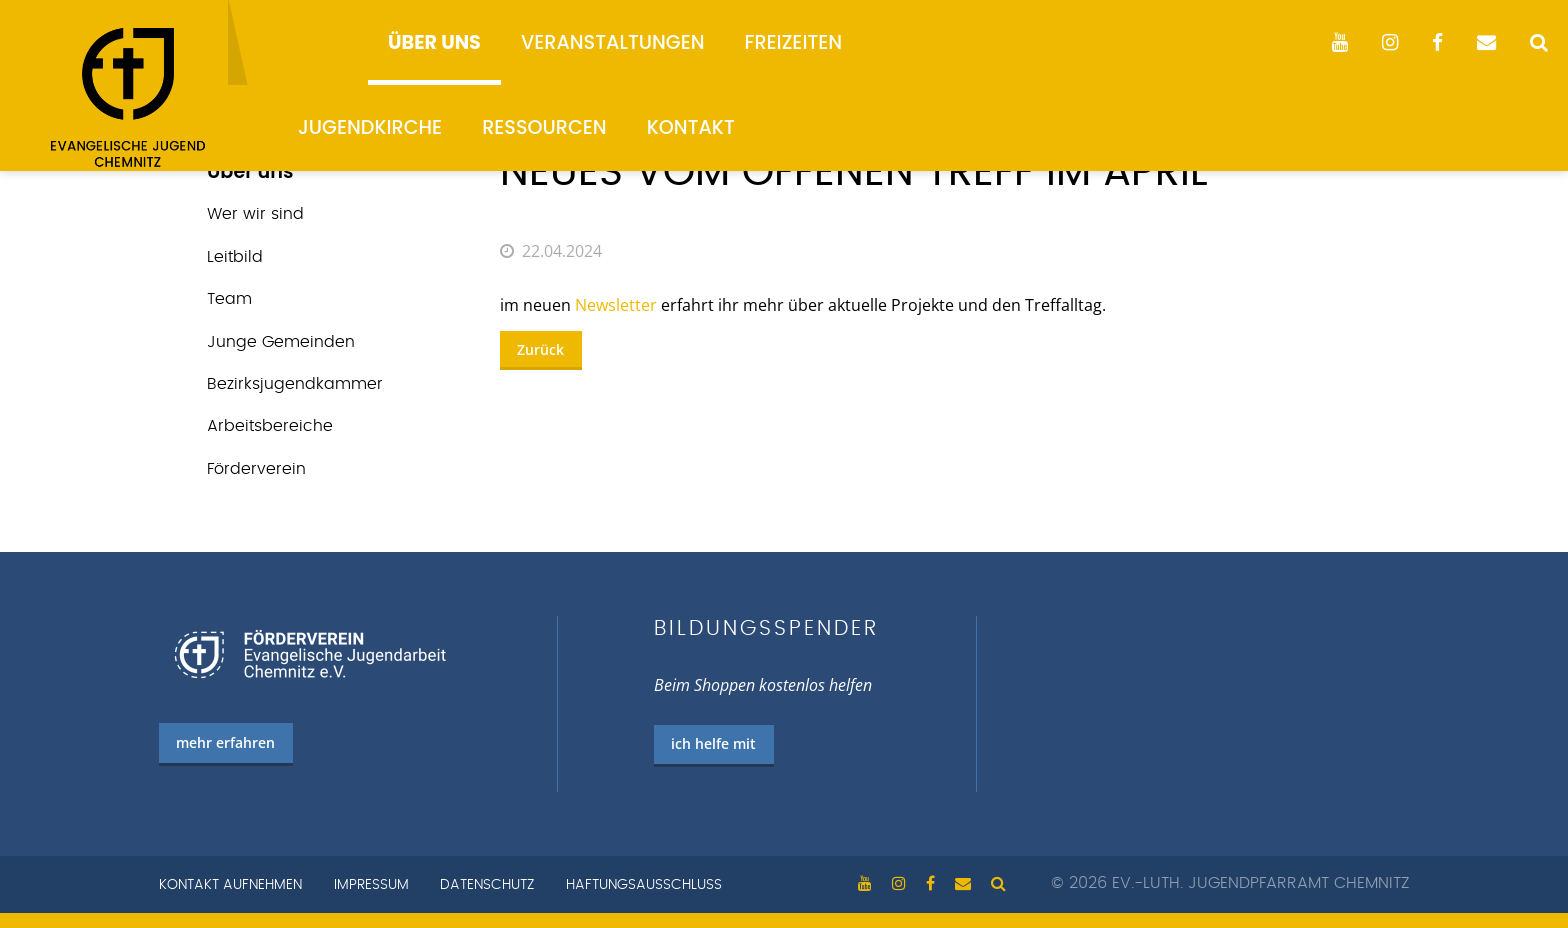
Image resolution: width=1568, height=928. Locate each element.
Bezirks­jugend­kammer (295, 384)
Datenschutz (487, 885)
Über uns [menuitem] (434, 42)
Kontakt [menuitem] (691, 127)
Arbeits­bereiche (270, 426)
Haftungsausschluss (644, 885)
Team (229, 299)
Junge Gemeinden (281, 342)
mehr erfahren (225, 742)
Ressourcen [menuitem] (544, 127)
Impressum (371, 885)
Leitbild (235, 257)
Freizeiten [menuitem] (794, 42)
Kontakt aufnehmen (230, 885)
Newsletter (616, 305)
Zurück (540, 349)
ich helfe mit (713, 743)
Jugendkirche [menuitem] (370, 127)
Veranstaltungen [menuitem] (613, 42)
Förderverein (256, 469)
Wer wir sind (255, 214)
